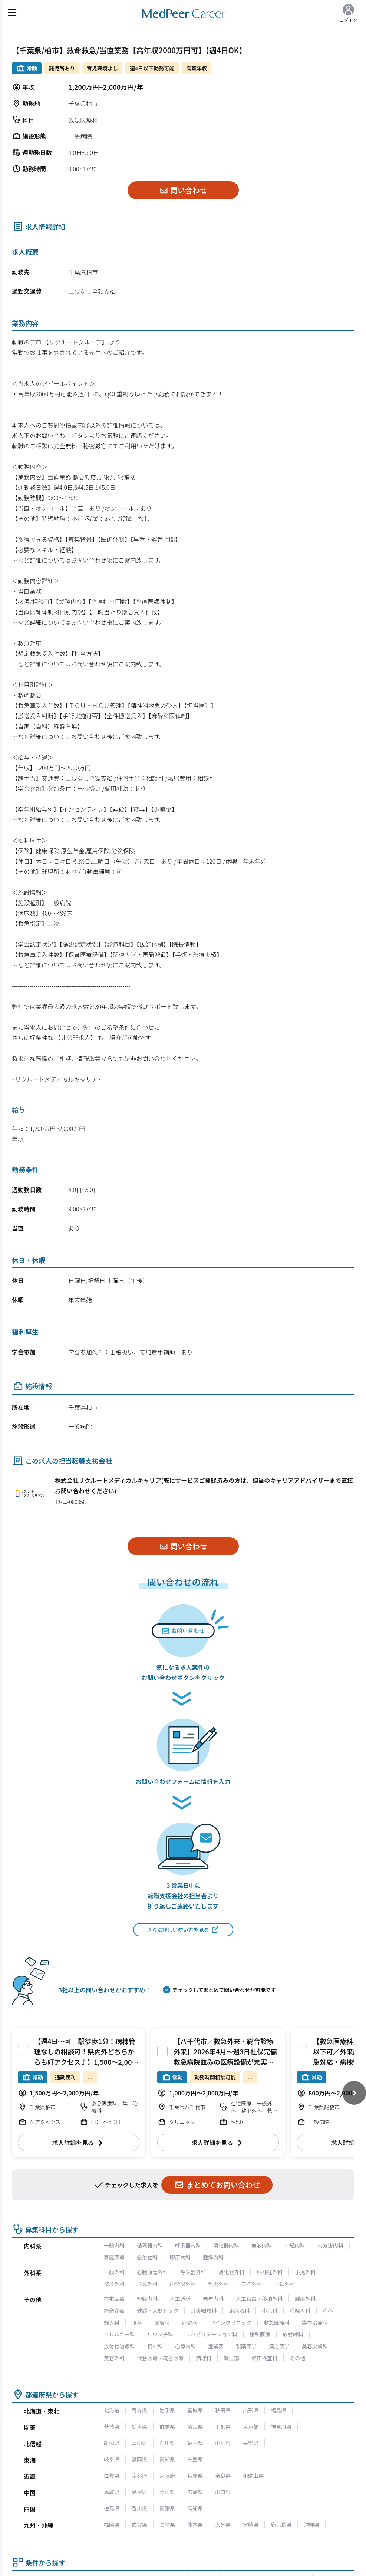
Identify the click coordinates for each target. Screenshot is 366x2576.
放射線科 (293, 2334)
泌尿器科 (239, 2310)
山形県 (250, 2410)
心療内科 (185, 2346)
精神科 (155, 2346)
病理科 (203, 2358)
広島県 (195, 2492)
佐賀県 (139, 2524)
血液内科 (261, 2245)
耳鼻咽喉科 (204, 2310)
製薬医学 (246, 2346)
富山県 (139, 2443)
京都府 (139, 2475)
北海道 (111, 2410)
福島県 (278, 2410)
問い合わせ (183, 190)
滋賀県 (111, 2475)
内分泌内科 (330, 2245)
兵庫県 (195, 2475)
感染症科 (147, 2257)
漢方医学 (279, 2346)
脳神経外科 (270, 2272)
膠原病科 (180, 2257)
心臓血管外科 (152, 2272)
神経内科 (294, 2245)
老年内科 (213, 2298)
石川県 (167, 2443)
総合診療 (114, 2310)
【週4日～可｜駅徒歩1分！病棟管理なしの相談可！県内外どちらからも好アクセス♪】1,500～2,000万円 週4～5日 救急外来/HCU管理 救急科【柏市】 (86, 2061)
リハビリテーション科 (211, 2334)
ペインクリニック (230, 2322)
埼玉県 (195, 2426)
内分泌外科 (183, 2284)
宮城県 (195, 2410)
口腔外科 (251, 2284)
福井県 (195, 2443)
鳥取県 (111, 2492)
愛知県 (167, 2459)
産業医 (216, 2346)
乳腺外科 (218, 2284)
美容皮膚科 (315, 2346)
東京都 (250, 2426)
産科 (328, 2310)
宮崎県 (250, 2524)
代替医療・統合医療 (160, 2358)
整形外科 (114, 2284)
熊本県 (195, 2524)
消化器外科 (231, 2272)
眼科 (137, 2322)
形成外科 (147, 2284)
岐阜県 (111, 2459)
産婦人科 (300, 2310)
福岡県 (111, 2524)
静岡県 (139, 2459)
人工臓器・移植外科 (259, 2298)
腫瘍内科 (213, 2257)
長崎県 (167, 2524)
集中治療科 (315, 2322)
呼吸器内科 (188, 2245)
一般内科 (114, 2245)
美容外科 (114, 2358)
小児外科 (305, 2272)
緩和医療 (260, 2334)
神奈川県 (281, 2426)
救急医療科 (277, 2322)
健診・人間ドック (157, 2310)
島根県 (139, 2492)
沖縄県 (311, 2524)
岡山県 (167, 2492)
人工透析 (180, 2298)
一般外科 (114, 2272)
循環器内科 (150, 2245)
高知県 (195, 2508)
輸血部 (231, 2358)
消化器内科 (226, 2245)
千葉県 (223, 2426)
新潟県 (111, 2443)
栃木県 (139, 2426)
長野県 (250, 2443)
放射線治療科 (119, 2346)
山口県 (223, 2492)
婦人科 (111, 2322)
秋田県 (223, 2410)
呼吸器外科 (193, 2272)
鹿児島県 (281, 2524)
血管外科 (284, 2284)
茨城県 (111, 2426)
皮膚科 (162, 2322)
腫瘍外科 (305, 2298)
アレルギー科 (119, 2334)
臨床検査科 (264, 2358)
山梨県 (223, 2443)
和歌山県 (253, 2475)
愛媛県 (167, 2508)
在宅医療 (114, 2298)
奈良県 (223, 2475)
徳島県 (111, 2508)
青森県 (139, 2410)
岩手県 (167, 2410)
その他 (297, 2358)
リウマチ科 (160, 2334)
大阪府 (167, 2475)
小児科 (269, 2310)
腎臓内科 (147, 2298)
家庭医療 (114, 2257)
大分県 (223, 2524)
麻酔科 (190, 2322)
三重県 (195, 2459)
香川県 (139, 2508)
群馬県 (167, 2426)
